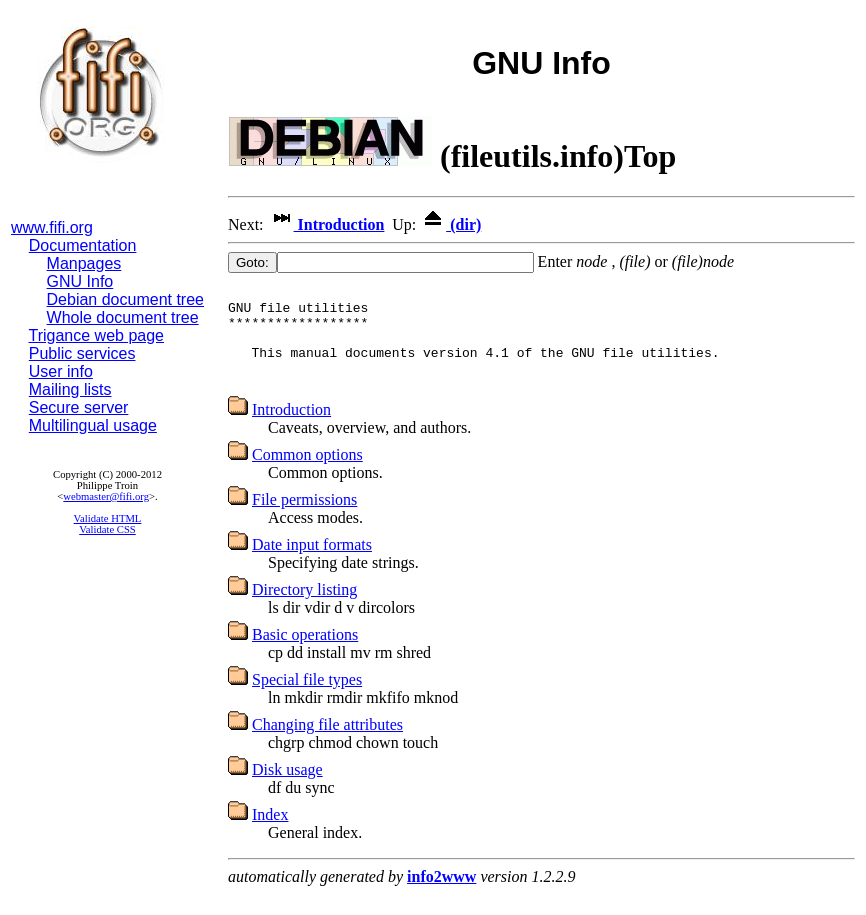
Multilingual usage (93, 425)
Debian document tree (125, 299)
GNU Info (80, 281)
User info (61, 371)
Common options (307, 472)
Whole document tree (123, 317)
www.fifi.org (52, 227)
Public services (82, 353)
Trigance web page (97, 335)
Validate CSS (107, 529)
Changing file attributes (327, 742)
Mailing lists (70, 389)
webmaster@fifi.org (106, 496)
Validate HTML (108, 518)
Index (270, 832)
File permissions (304, 517)
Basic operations (305, 652)
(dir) (450, 224)
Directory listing (304, 607)
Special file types (307, 697)
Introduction (326, 224)
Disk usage (287, 787)
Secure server (79, 407)
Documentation (83, 245)
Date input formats (312, 562)
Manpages (84, 263)
